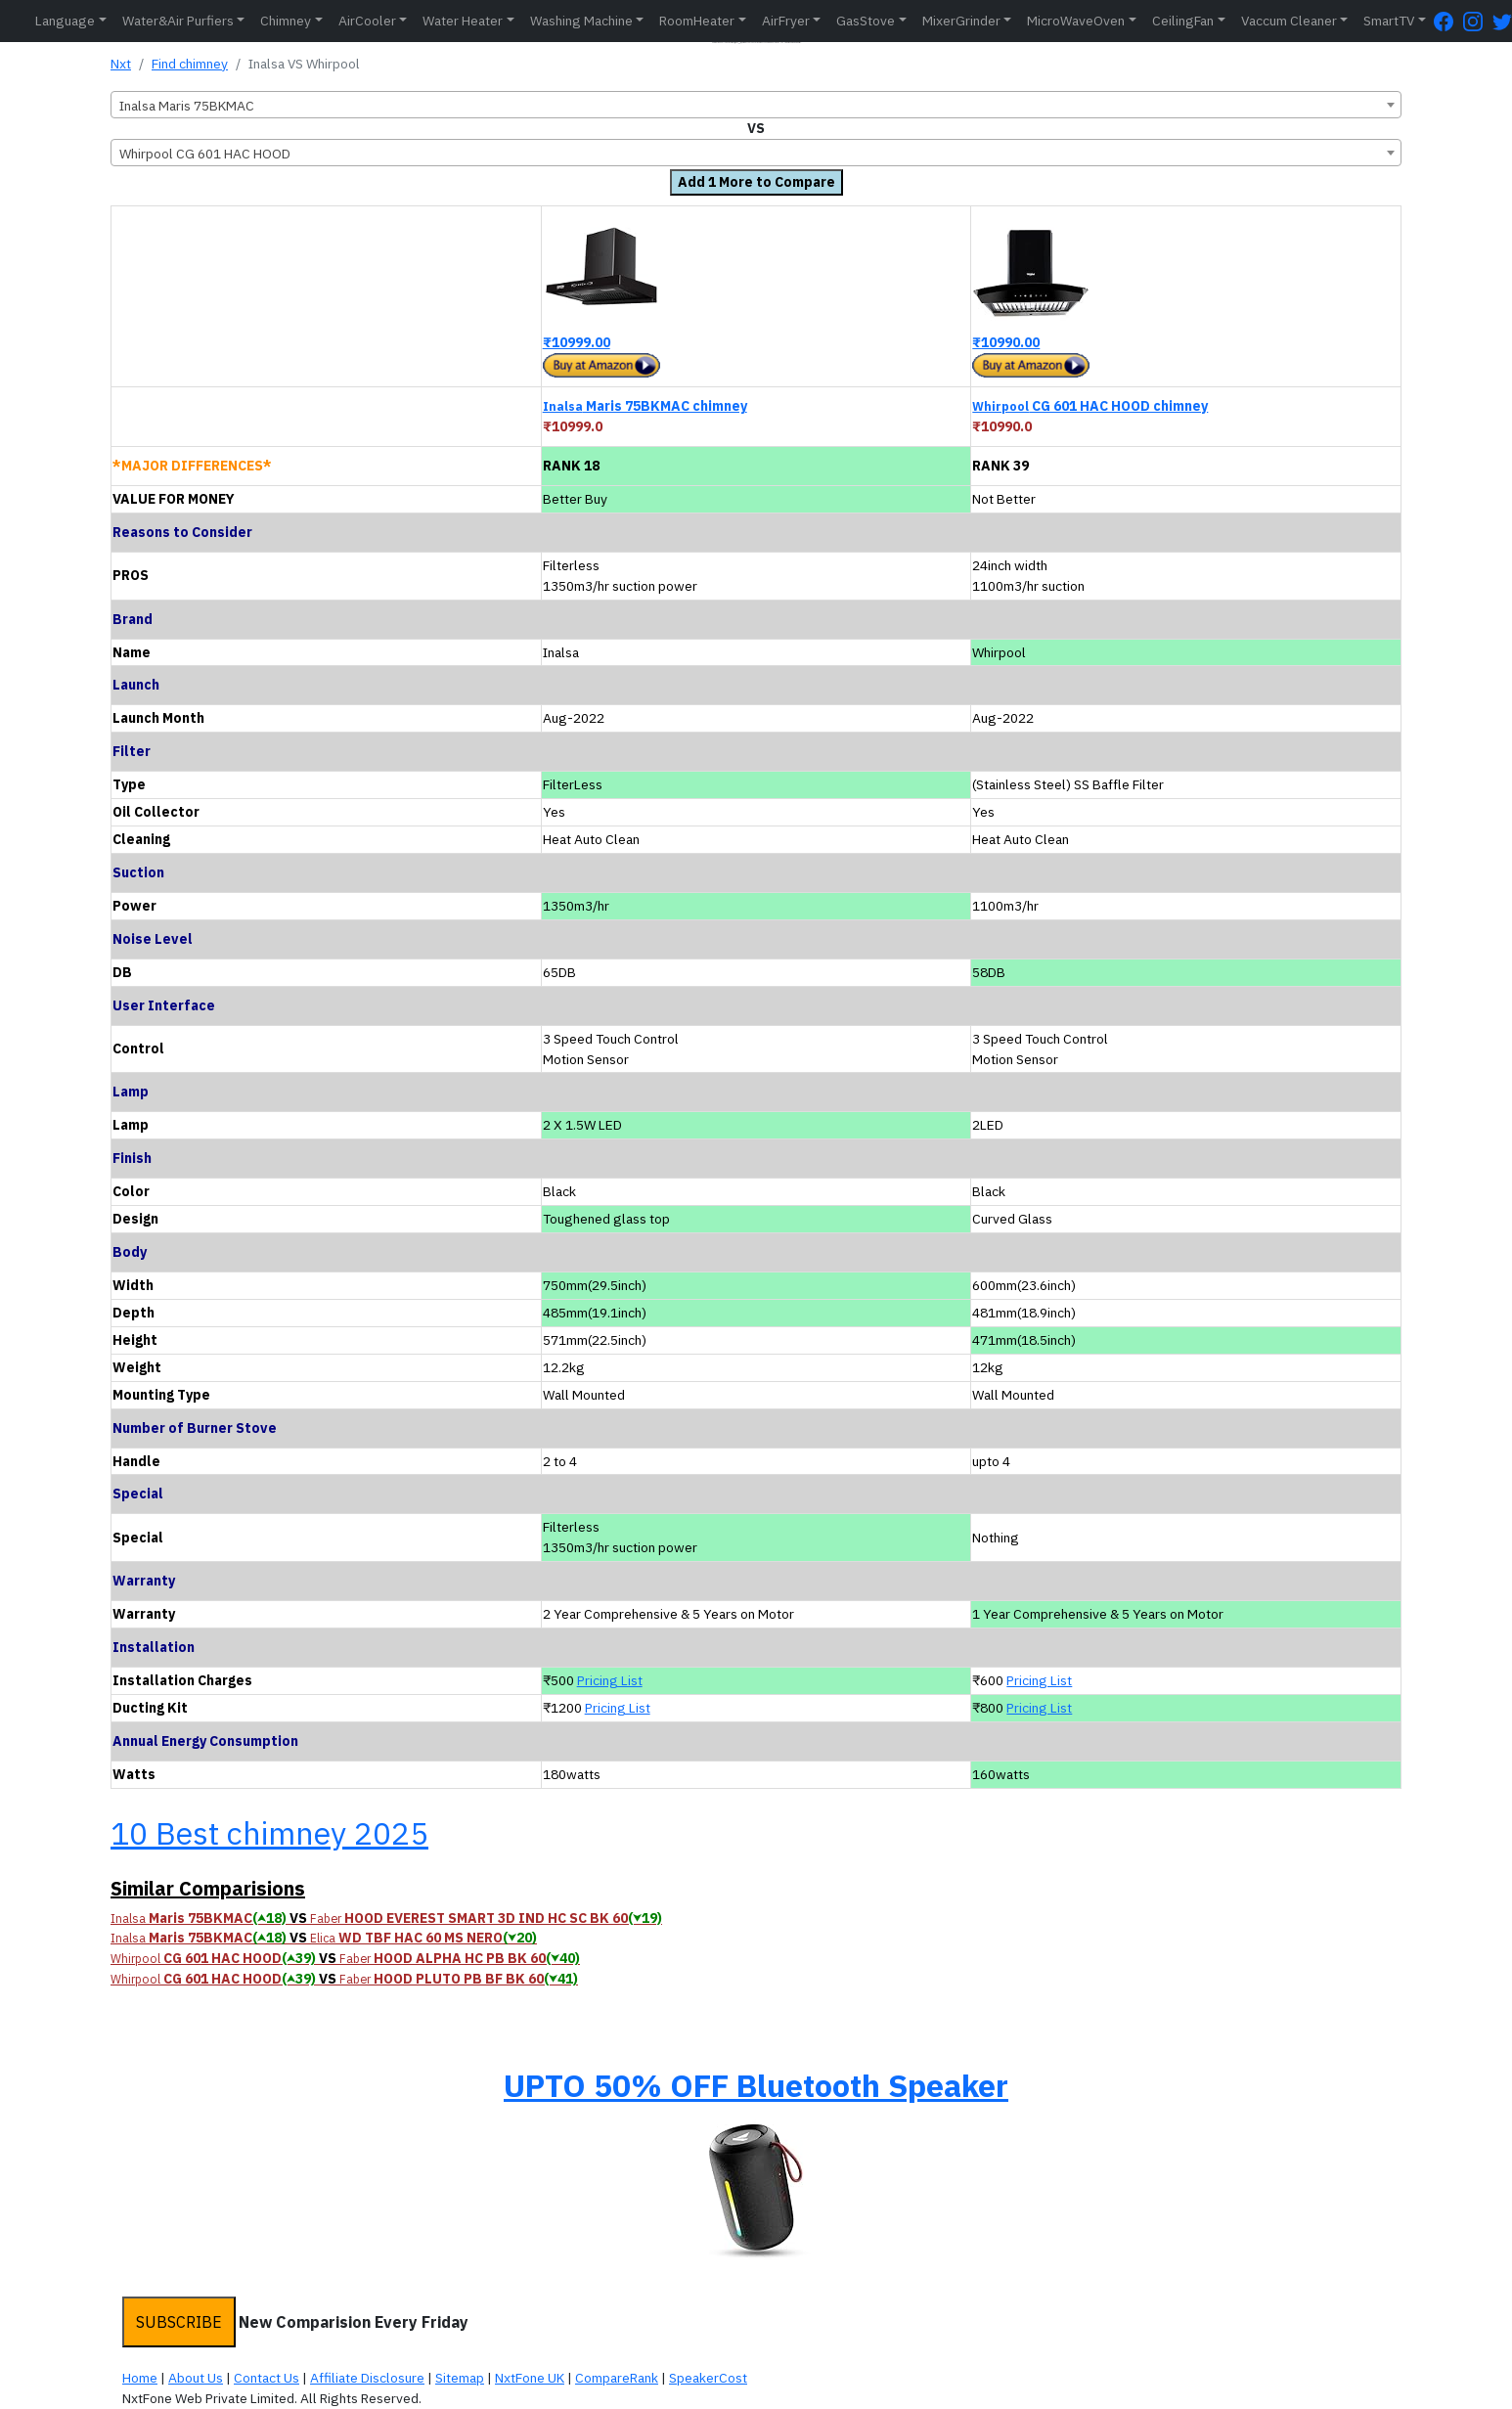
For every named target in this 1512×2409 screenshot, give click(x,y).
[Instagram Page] (1477, 21)
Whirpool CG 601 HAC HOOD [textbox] (204, 153)
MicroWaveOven (1076, 20)
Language (65, 20)
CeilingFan (1183, 20)
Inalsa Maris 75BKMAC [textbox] (186, 105)
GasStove (865, 20)
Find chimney (190, 63)
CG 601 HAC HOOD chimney (1090, 406)
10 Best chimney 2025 (269, 1832)
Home (139, 2378)
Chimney (285, 20)
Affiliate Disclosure (367, 2378)
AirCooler (367, 20)
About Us (195, 2378)
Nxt (121, 63)
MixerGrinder (961, 20)
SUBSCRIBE (179, 2322)
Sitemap (459, 2378)
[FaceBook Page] (1448, 21)
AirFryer (786, 20)
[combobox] (756, 104)
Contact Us (266, 2378)
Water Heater (462, 20)
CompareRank (616, 2378)
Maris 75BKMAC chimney (645, 406)
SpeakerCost (708, 2378)
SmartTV (1388, 20)
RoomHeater (696, 20)
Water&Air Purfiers (178, 20)
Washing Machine (581, 20)
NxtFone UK (529, 2378)
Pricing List (610, 1680)
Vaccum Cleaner (1289, 20)
